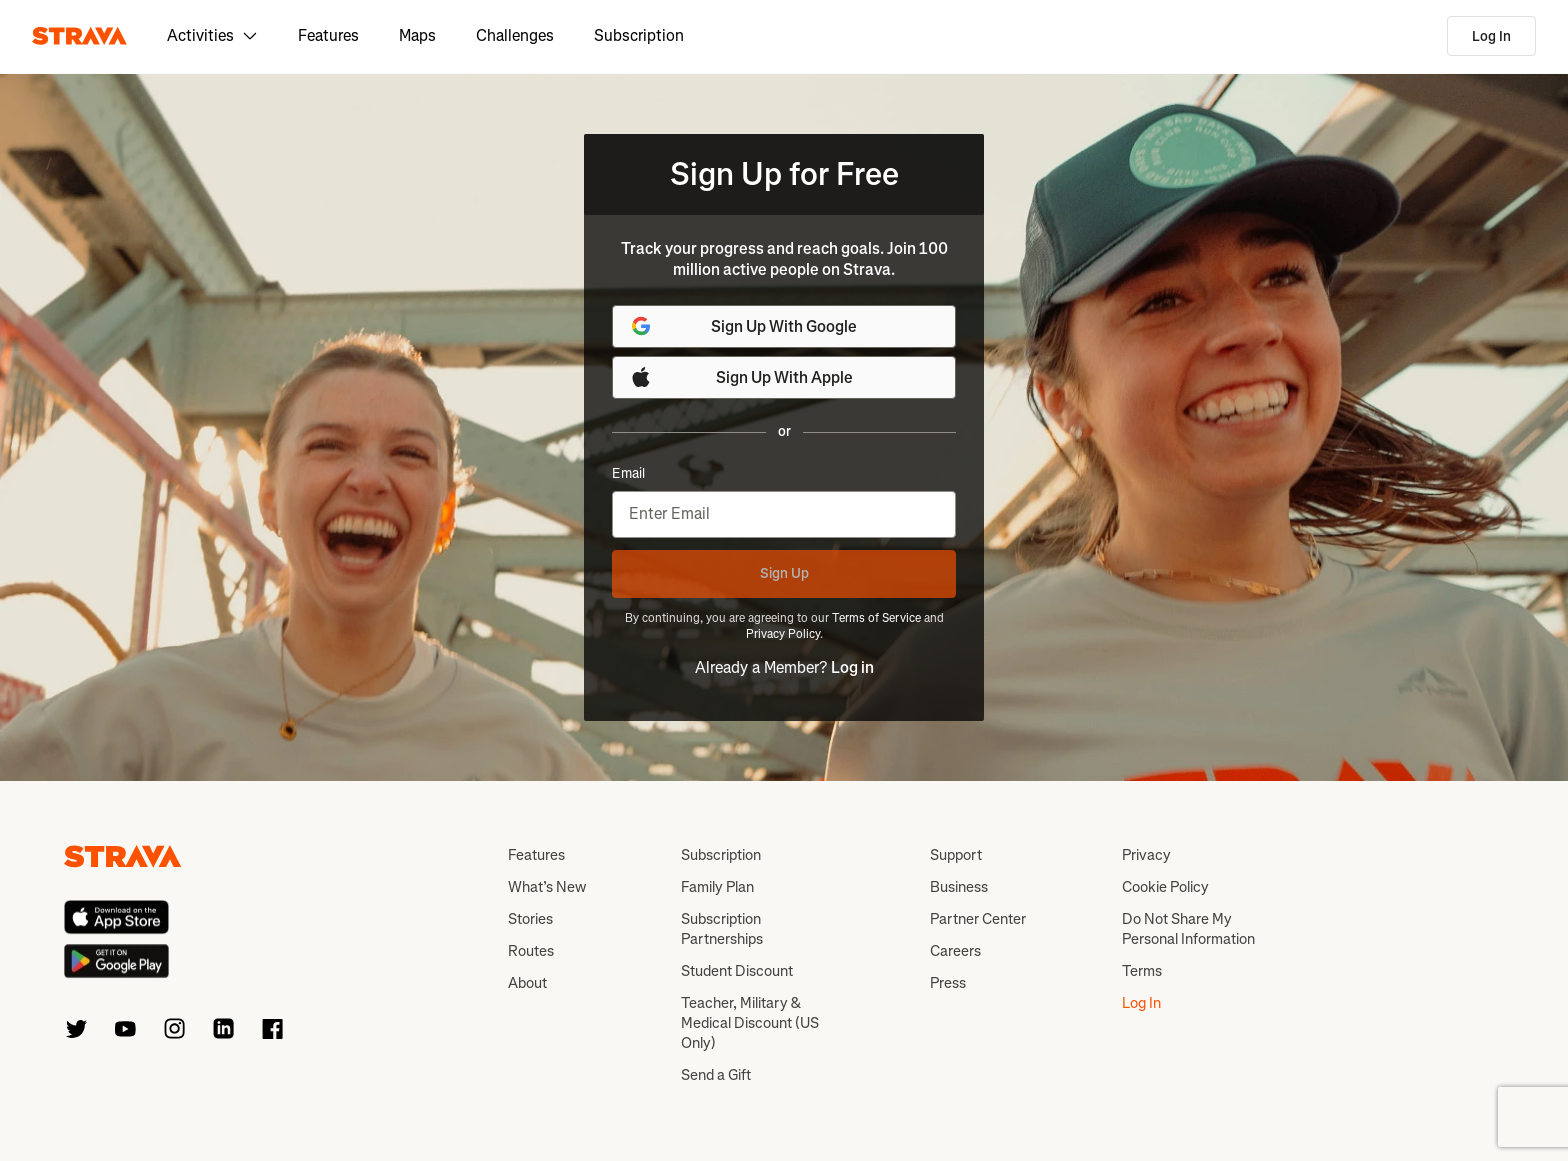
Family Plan (717, 887)
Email (628, 474)
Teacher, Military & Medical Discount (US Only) (750, 1023)
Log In (1491, 36)
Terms (1142, 971)
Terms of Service (876, 618)
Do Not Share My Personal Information (1188, 929)
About (527, 983)
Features (328, 35)
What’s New (547, 887)
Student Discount (737, 971)
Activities (212, 35)
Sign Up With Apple (741, 377)
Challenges (515, 35)
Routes (531, 951)
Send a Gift (716, 1075)
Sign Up (784, 573)
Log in (852, 667)
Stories (530, 919)
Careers (955, 951)
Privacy (1146, 855)
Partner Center (978, 919)
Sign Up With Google (743, 326)
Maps (417, 35)
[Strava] (79, 36)
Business (959, 887)
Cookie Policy (1165, 887)
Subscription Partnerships (722, 929)
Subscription (639, 35)
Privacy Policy (783, 634)
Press (948, 983)
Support (956, 855)
